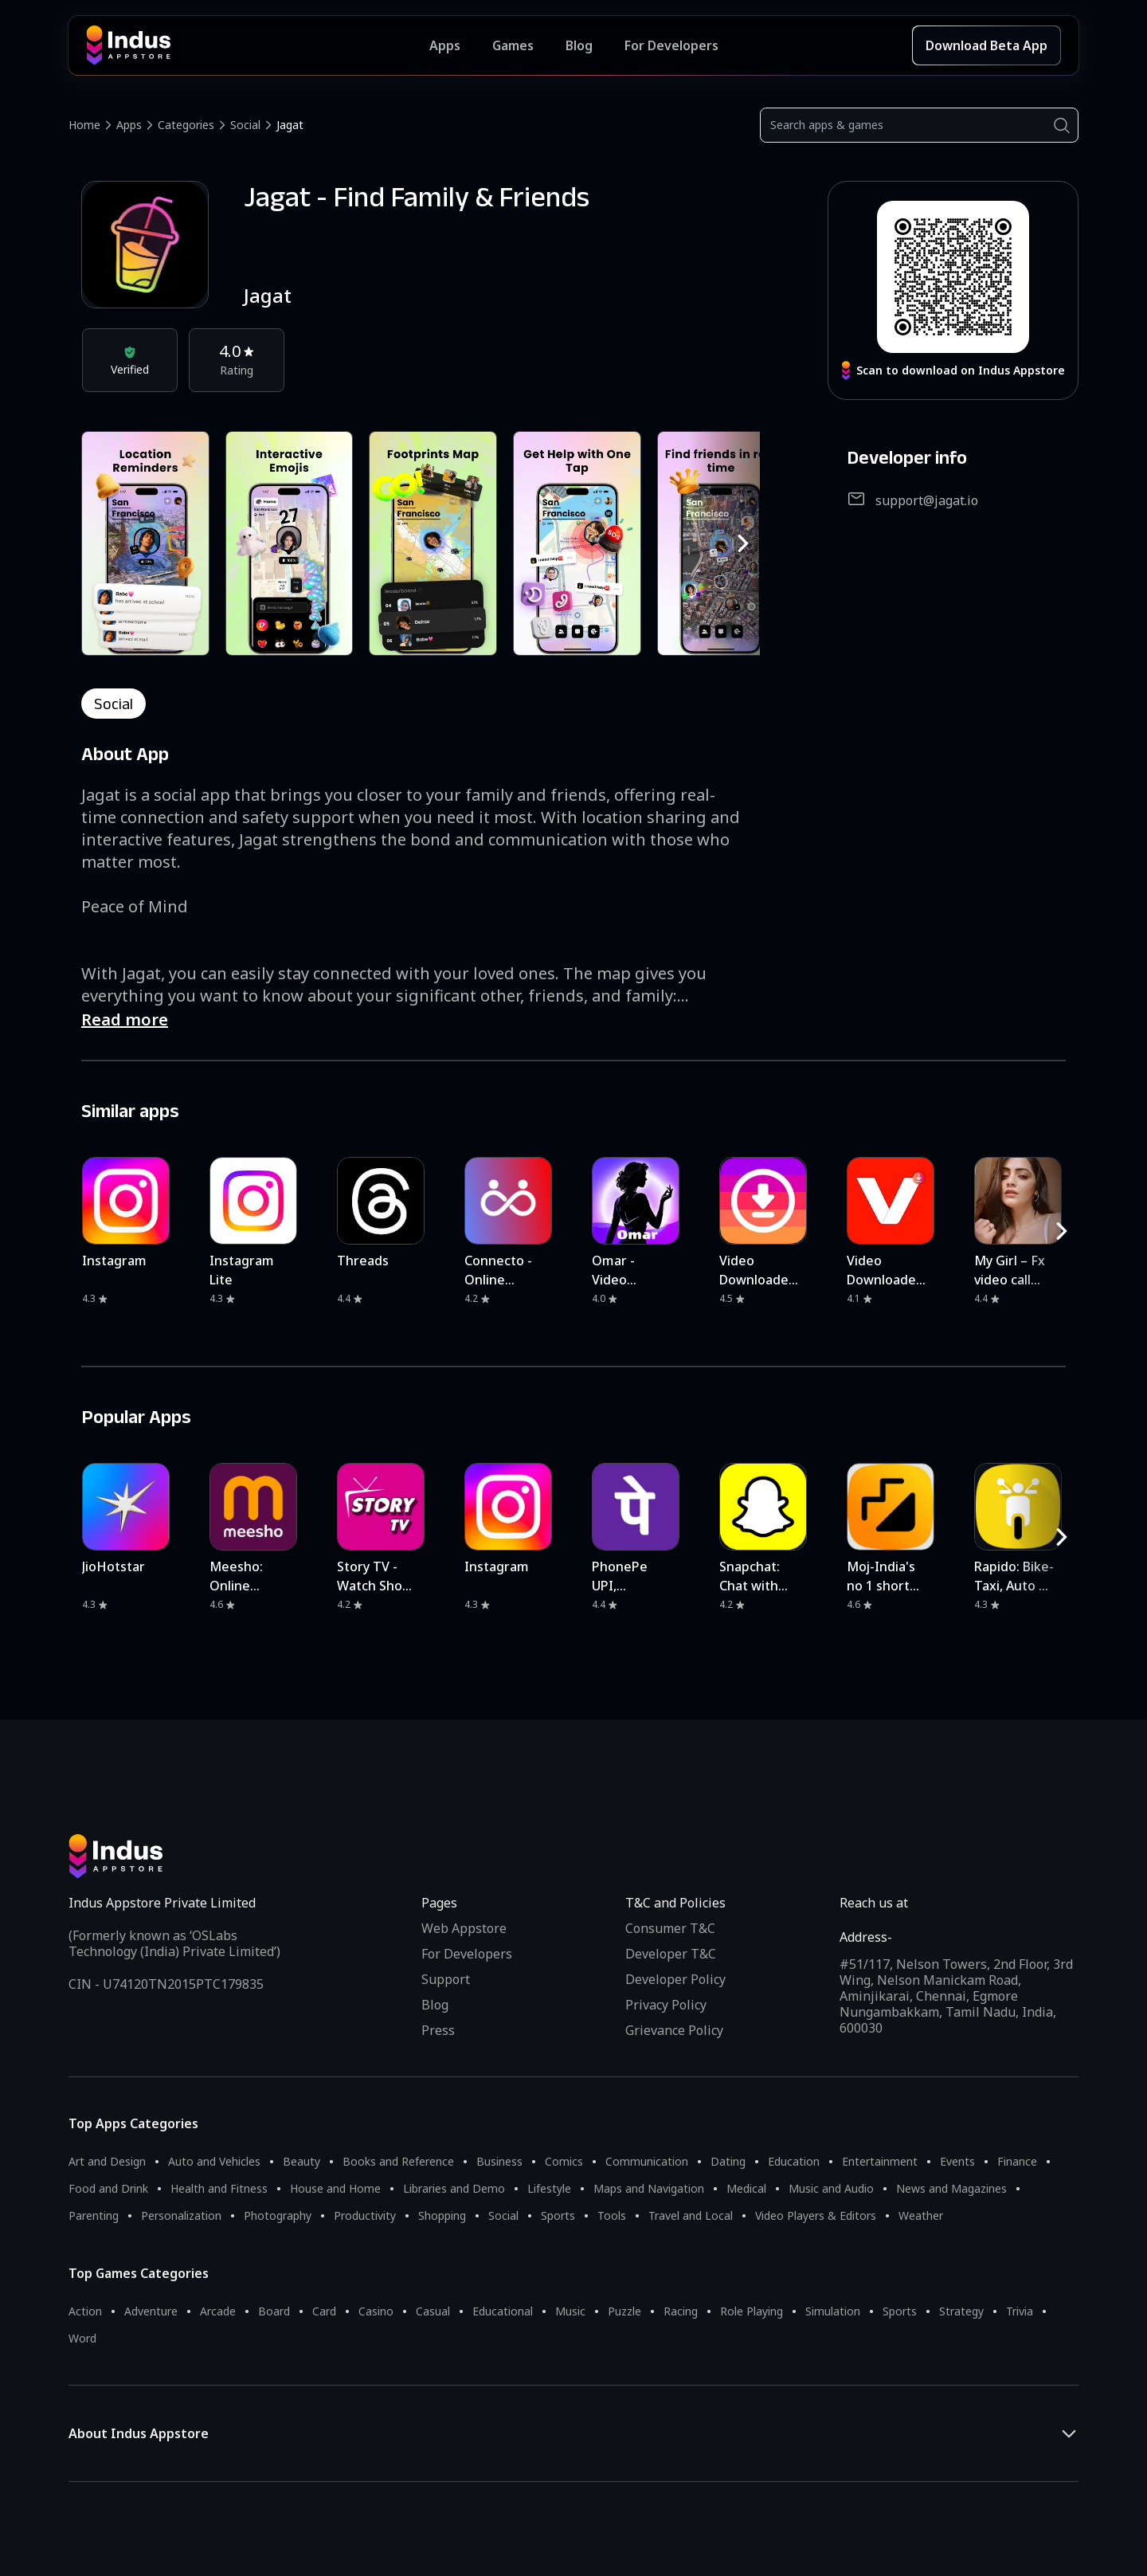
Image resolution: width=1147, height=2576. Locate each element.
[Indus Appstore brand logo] (257, 45)
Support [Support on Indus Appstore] (445, 1979)
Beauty (301, 2161)
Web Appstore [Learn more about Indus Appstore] (464, 1928)
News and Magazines (951, 2188)
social (113, 703)
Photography (277, 2215)
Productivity (365, 2215)
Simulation (832, 2311)
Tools (611, 2215)
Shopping (442, 2215)
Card (324, 2311)
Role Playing (751, 2311)
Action (85, 2311)
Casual (433, 2311)
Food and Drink (108, 2188)
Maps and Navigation (648, 2188)
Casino (375, 2311)
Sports (558, 2215)
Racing (681, 2311)
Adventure (151, 2311)
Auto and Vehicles (214, 2161)
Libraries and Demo (454, 2188)
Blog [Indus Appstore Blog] (579, 45)
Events (957, 2161)
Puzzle (624, 2311)
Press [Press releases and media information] (438, 2030)
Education (794, 2161)
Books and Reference (398, 2161)
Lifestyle (549, 2188)
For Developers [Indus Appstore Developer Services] (671, 45)
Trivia (1019, 2311)
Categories (186, 124)
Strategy (961, 2311)
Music (570, 2311)
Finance (1017, 2161)
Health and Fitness (219, 2188)
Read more (124, 1019)
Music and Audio (831, 2188)
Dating (728, 2161)
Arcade (218, 2311)
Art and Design (107, 2161)
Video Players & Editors (815, 2215)
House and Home (335, 2188)
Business (499, 2161)
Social (245, 124)
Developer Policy (675, 1979)
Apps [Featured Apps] (444, 45)
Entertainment (880, 2161)
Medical (746, 2188)
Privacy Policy (666, 2005)
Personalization (181, 2215)
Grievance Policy (674, 2030)
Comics (564, 2161)
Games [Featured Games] (513, 45)
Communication (646, 2161)
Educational (502, 2311)
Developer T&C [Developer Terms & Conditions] (670, 1954)
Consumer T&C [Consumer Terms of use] (670, 1928)
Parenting (94, 2215)
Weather (920, 2215)
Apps (129, 124)
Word (82, 2338)
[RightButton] (743, 543)
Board (274, 2311)
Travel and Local (690, 2215)
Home (84, 124)
